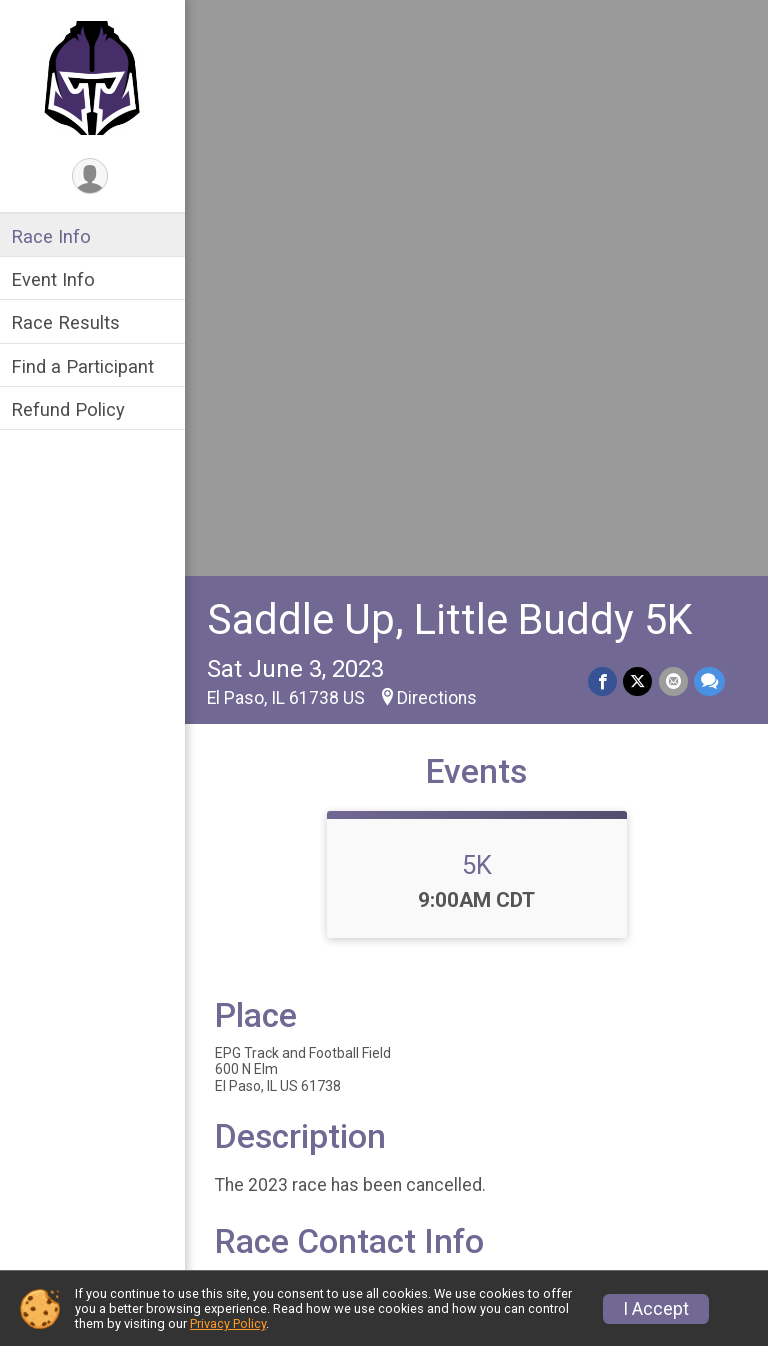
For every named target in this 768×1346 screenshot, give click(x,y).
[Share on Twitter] (638, 121)
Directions (442, 138)
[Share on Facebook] (603, 121)
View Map (479, 983)
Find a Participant (87, 366)
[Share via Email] (673, 121)
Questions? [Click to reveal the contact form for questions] (301, 792)
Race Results (70, 322)
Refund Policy (73, 409)
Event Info (58, 279)
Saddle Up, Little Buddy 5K (454, 59)
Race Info (56, 236)
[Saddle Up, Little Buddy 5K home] (95, 77)
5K (479, 305)
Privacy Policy (228, 1323)
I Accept (656, 1309)
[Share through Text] (709, 121)
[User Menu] (95, 176)
